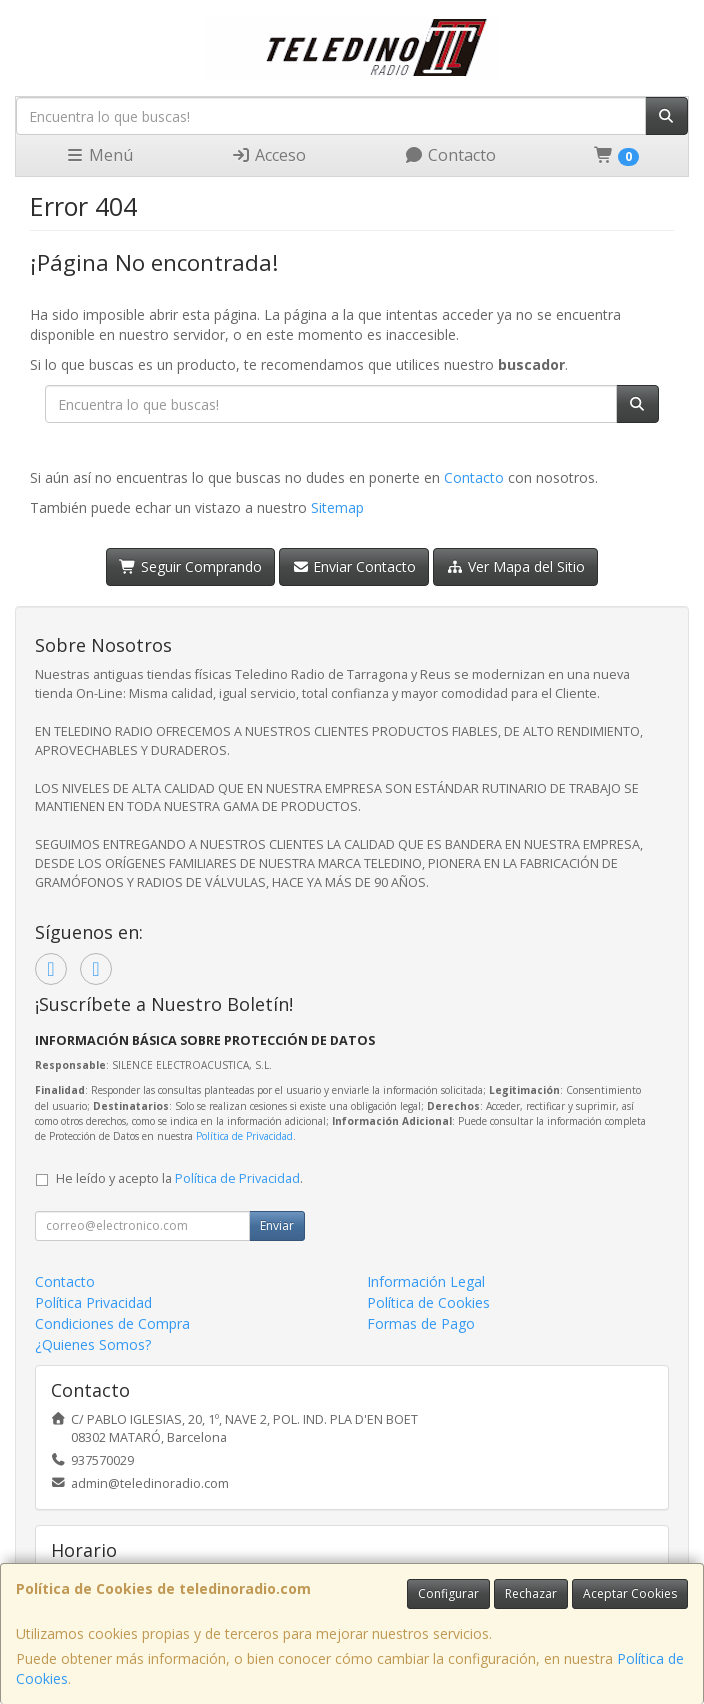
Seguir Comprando (190, 566)
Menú (99, 155)
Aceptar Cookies (630, 1593)
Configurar (448, 1593)
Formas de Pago (421, 1323)
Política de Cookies (428, 1302)
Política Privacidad (93, 1302)
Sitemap (337, 507)
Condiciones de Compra (112, 1323)
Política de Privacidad (244, 1136)
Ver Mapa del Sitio (515, 566)
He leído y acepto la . (179, 1178)
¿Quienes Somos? (93, 1344)
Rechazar (531, 1593)
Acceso (268, 155)
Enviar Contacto (354, 566)
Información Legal (426, 1281)
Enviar (277, 1225)
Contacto (450, 155)
